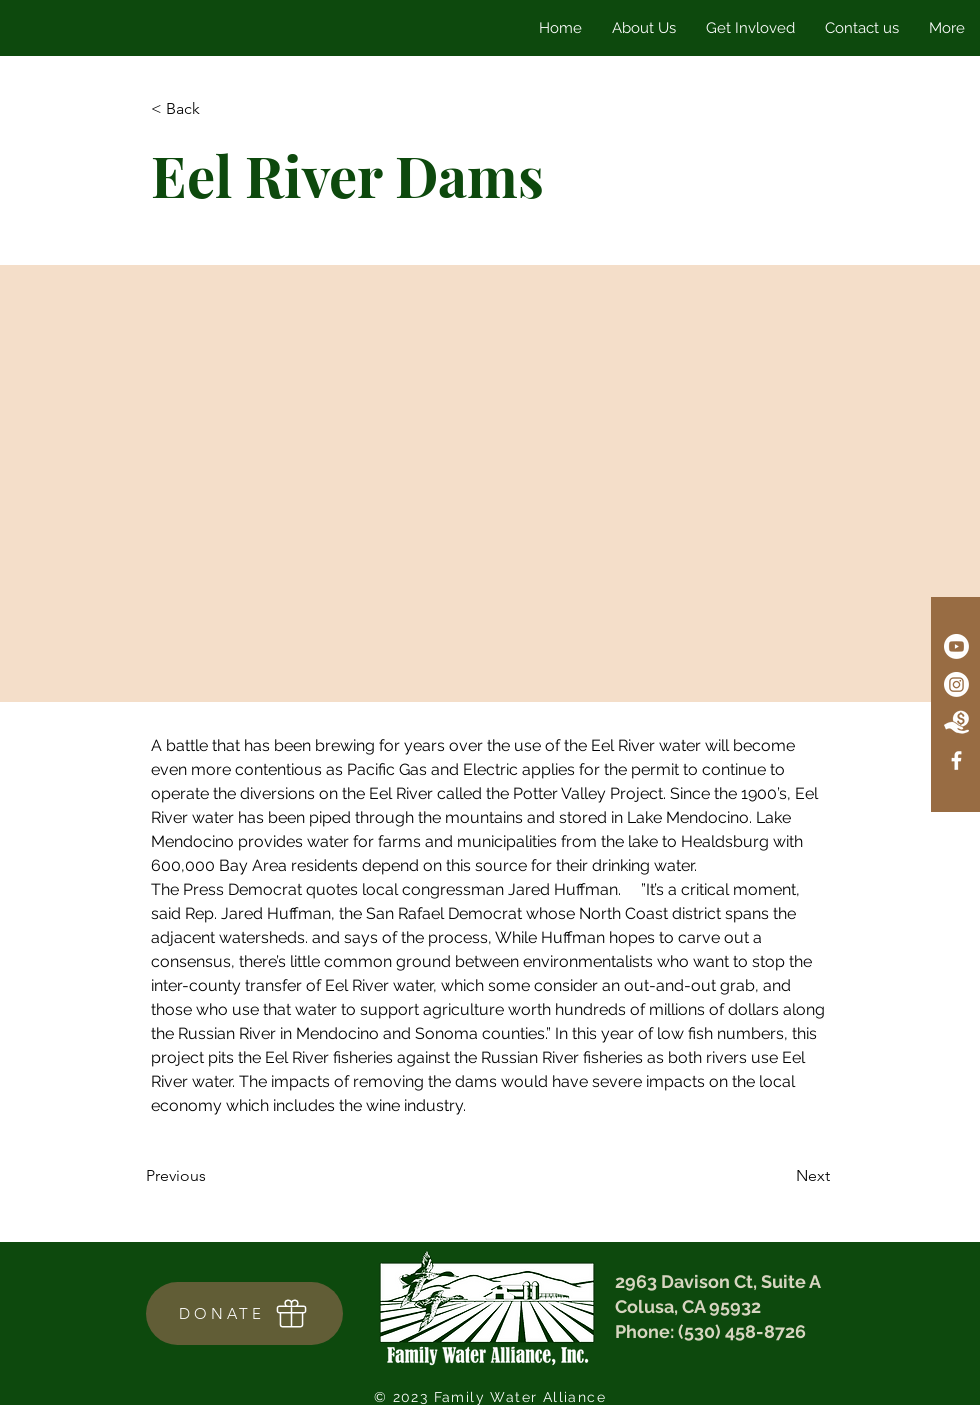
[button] (750, 28)
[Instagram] (956, 684)
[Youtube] (956, 646)
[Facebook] (956, 760)
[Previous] (212, 1176)
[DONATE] (244, 1313)
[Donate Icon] (956, 722)
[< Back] (217, 109)
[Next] (780, 1176)
